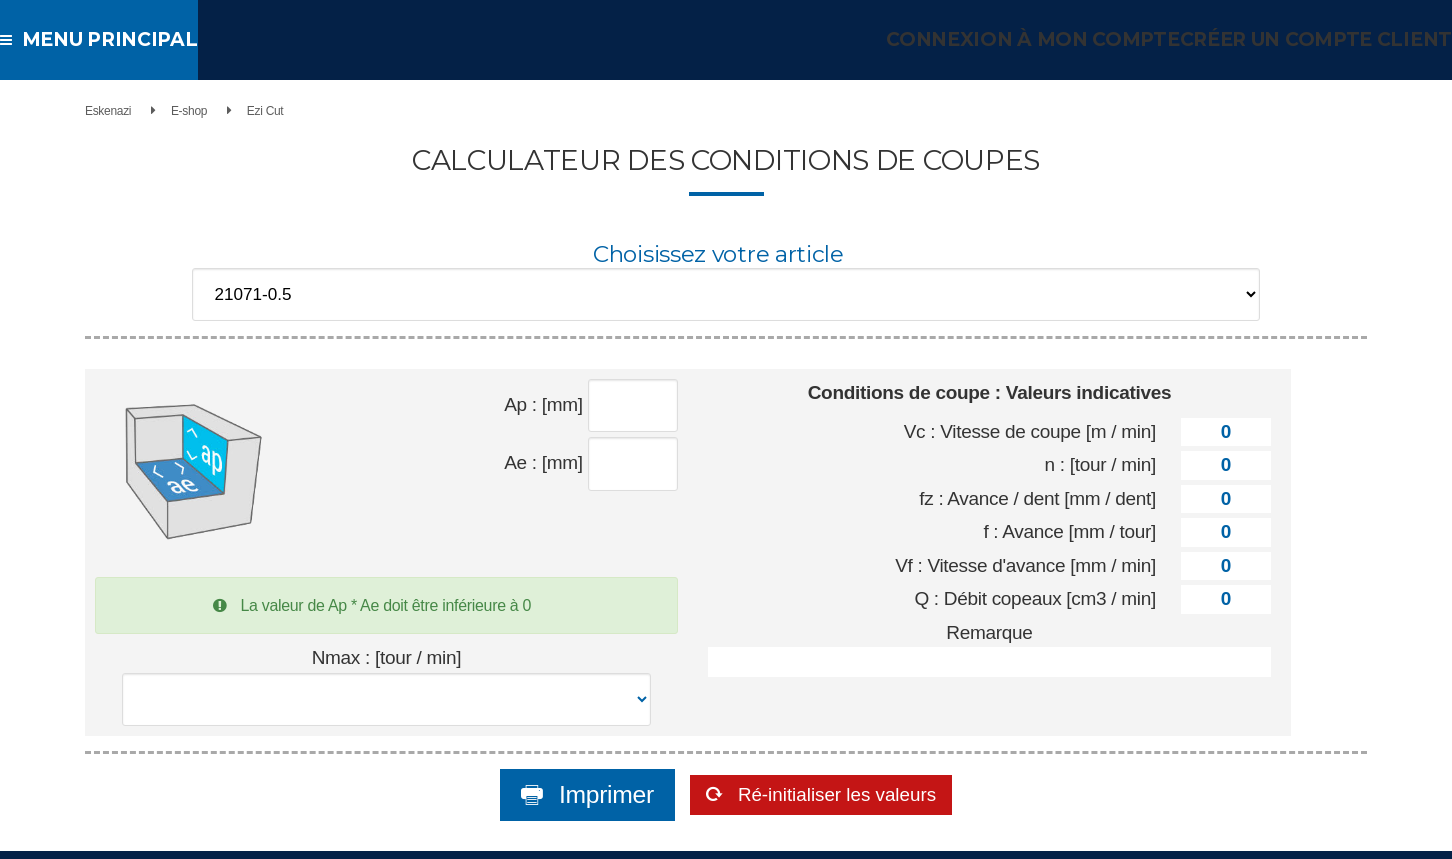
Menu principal (101, 39)
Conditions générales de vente (791, 835)
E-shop (230, 111)
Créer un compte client (1322, 39)
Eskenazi (149, 111)
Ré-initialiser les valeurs (837, 750)
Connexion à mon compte (1054, 39)
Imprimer (564, 750)
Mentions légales (920, 835)
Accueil (687, 835)
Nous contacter (1011, 835)
